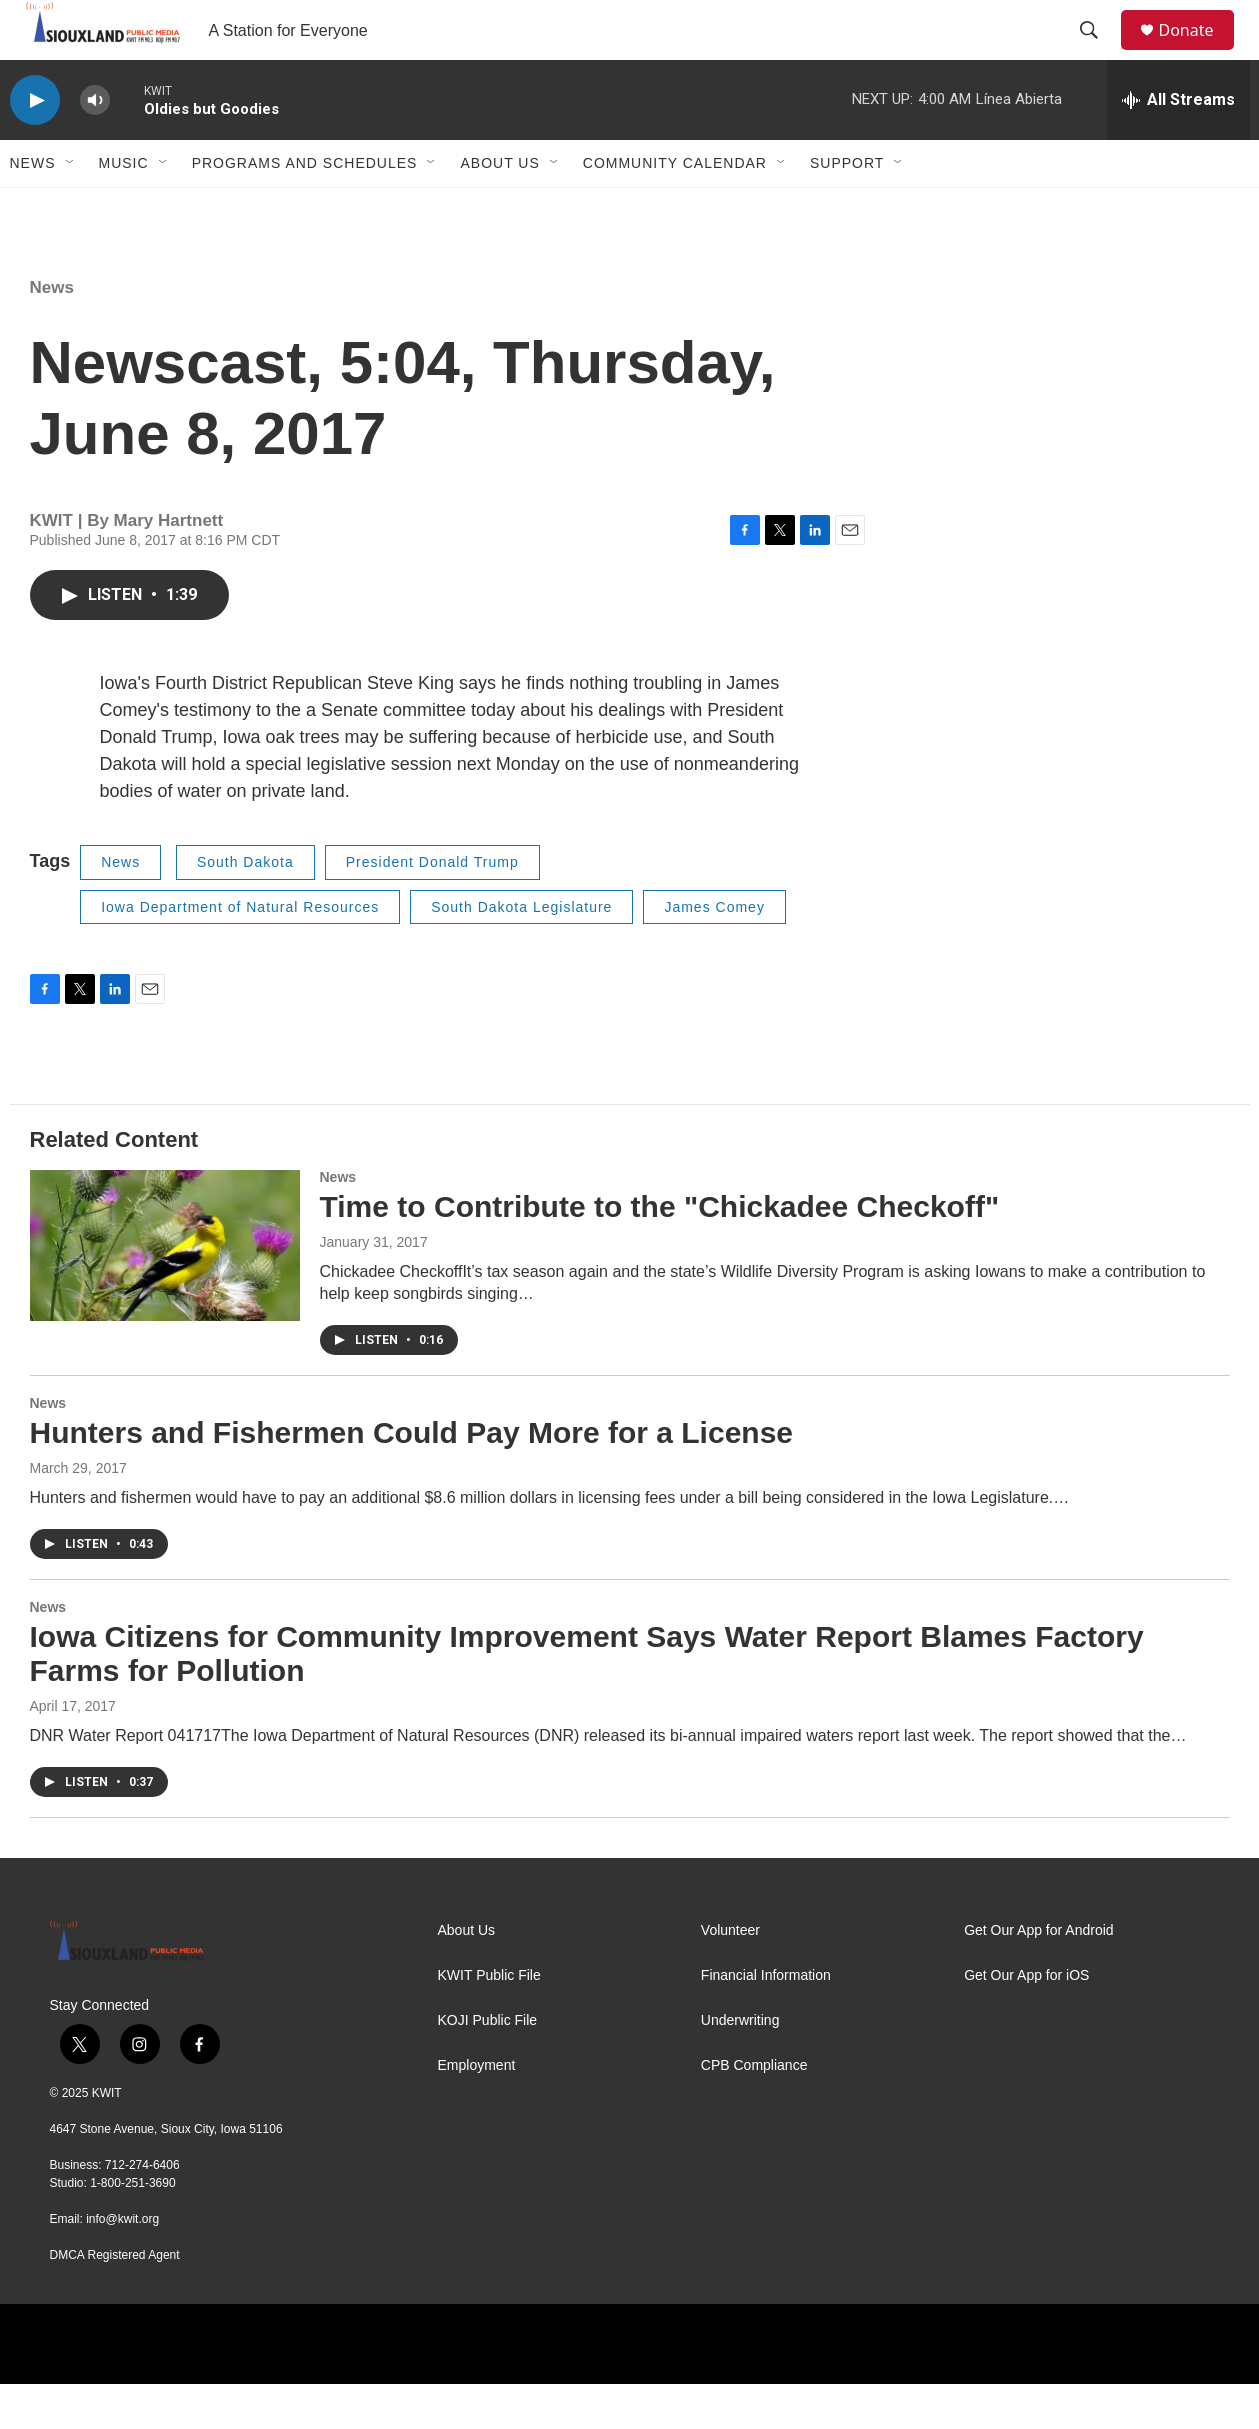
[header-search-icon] (1099, 53)
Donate (1199, 52)
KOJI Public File (488, 2065)
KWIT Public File (489, 2020)
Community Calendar (675, 208)
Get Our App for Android (1038, 1975)
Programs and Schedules (305, 208)
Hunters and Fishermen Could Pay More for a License (412, 1477)
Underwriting (740, 2065)
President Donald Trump (432, 907)
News (33, 208)
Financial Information (766, 2020)
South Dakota (245, 907)
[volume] (95, 145)
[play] (35, 145)
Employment (477, 2110)
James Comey (714, 952)
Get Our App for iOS (1026, 2020)
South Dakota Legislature (521, 952)
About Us (499, 208)
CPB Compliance (754, 2110)
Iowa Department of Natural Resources (240, 952)
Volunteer (730, 1975)
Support (847, 208)
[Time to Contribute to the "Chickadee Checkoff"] (165, 1290)
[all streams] (1178, 145)
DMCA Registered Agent (115, 2300)
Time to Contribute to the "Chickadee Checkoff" (660, 1251)
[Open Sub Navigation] (71, 208)
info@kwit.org (122, 2264)
